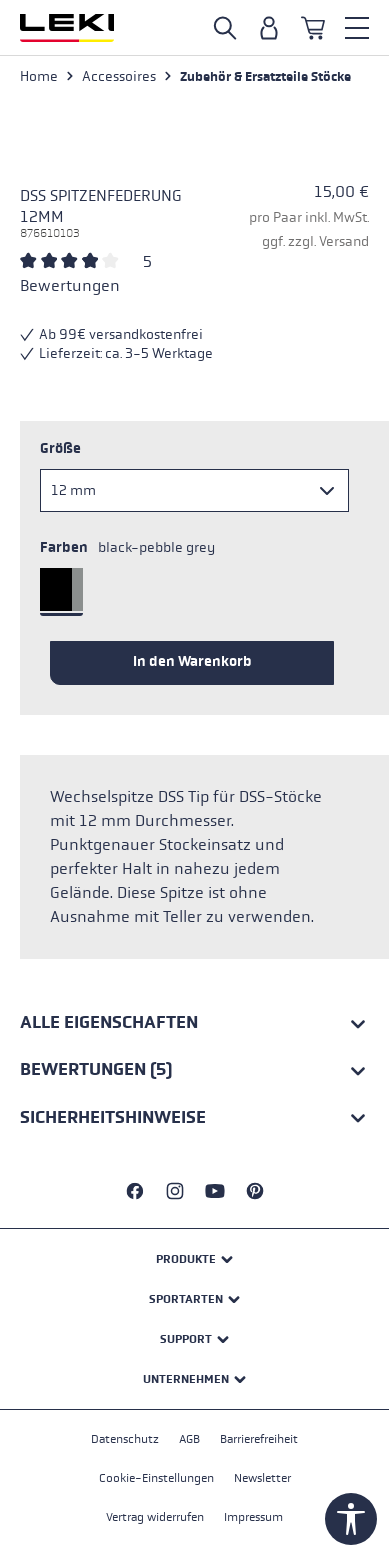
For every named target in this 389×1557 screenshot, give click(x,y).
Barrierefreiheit (259, 1439)
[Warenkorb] (313, 28)
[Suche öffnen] (225, 28)
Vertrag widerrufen (155, 1517)
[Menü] (357, 28)
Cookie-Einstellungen (156, 1478)
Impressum (253, 1517)
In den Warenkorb (192, 661)
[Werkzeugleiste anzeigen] (351, 1519)
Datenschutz (125, 1439)
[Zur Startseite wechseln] (67, 28)
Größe (60, 448)
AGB (189, 1439)
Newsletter (262, 1478)
